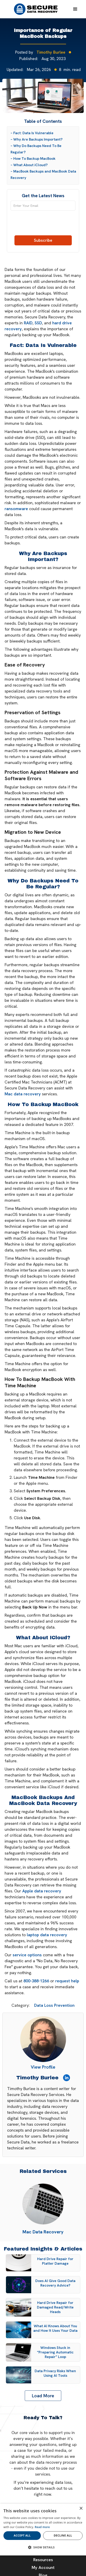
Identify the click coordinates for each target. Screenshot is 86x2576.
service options (27, 1954)
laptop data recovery (47, 1934)
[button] (75, 9)
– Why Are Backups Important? (37, 139)
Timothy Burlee (50, 52)
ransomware (16, 508)
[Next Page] (43, 2395)
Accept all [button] (22, 2535)
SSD (38, 322)
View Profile (43, 2067)
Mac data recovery (23, 1094)
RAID (28, 322)
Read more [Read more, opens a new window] (42, 2527)
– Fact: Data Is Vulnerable (32, 133)
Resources (43, 2559)
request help (67, 1980)
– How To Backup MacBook (33, 158)
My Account (43, 2567)
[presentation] (43, 223)
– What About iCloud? (29, 165)
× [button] (81, 2508)
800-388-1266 (36, 1980)
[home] (36, 9)
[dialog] (43, 2529)
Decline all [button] (63, 2535)
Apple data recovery (41, 1891)
